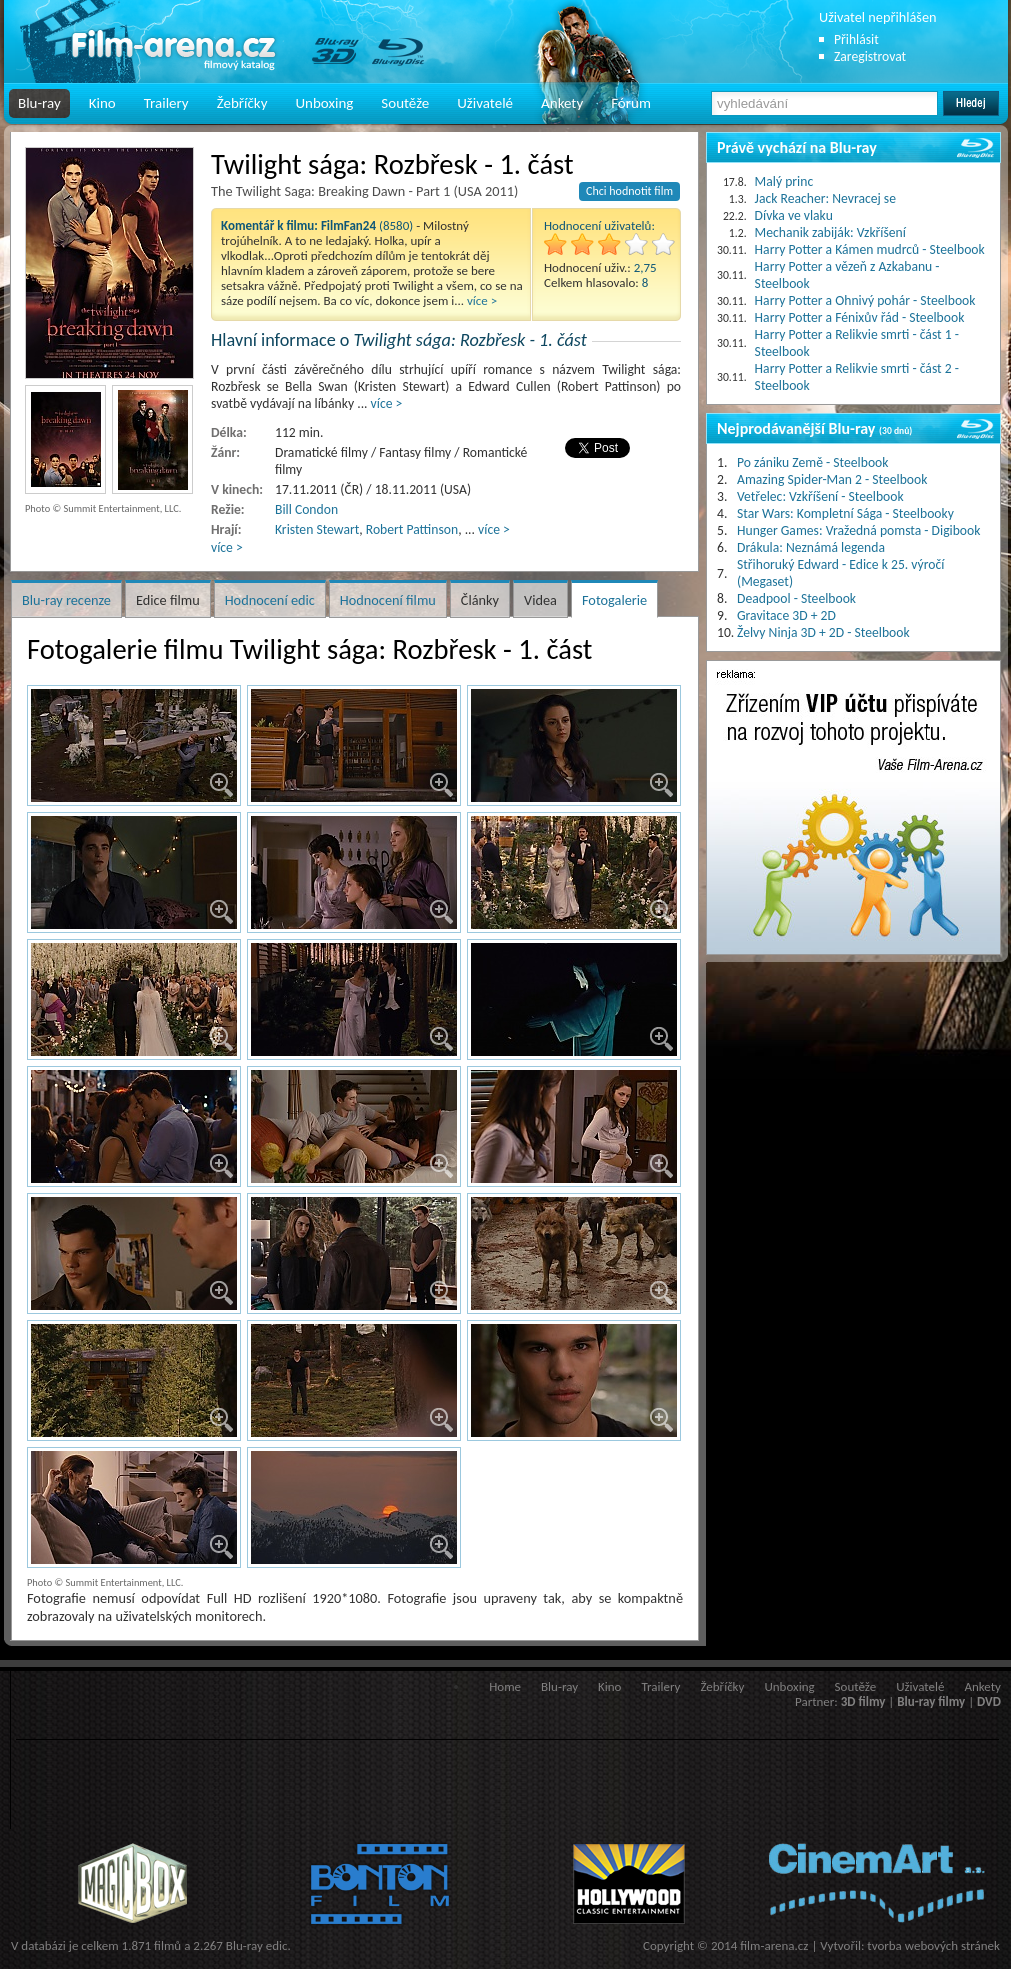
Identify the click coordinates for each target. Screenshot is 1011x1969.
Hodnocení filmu (388, 600)
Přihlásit (856, 39)
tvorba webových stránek (933, 1945)
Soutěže (405, 103)
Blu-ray (39, 103)
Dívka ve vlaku (794, 215)
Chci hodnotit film (629, 191)
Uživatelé (485, 103)
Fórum (631, 103)
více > (482, 300)
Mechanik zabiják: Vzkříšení (830, 232)
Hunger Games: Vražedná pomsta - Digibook (858, 530)
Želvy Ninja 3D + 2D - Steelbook (823, 632)
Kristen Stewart (317, 529)
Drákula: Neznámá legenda (811, 547)
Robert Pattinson (412, 529)
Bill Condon (306, 509)
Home (505, 1686)
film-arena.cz (774, 1945)
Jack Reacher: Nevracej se (825, 198)
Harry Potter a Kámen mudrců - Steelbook (870, 249)
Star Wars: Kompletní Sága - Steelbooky (845, 513)
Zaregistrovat (870, 56)
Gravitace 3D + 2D (786, 615)
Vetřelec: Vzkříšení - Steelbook (820, 496)
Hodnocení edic (270, 600)
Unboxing (324, 103)
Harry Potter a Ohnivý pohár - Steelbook (865, 300)
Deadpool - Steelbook (796, 598)
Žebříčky (242, 103)
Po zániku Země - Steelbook (812, 462)
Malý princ (784, 181)
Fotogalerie (614, 600)
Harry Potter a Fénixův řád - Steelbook (860, 317)
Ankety (562, 103)
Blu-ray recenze (66, 600)
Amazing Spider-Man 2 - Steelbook (832, 479)
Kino (102, 103)
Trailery (166, 103)
